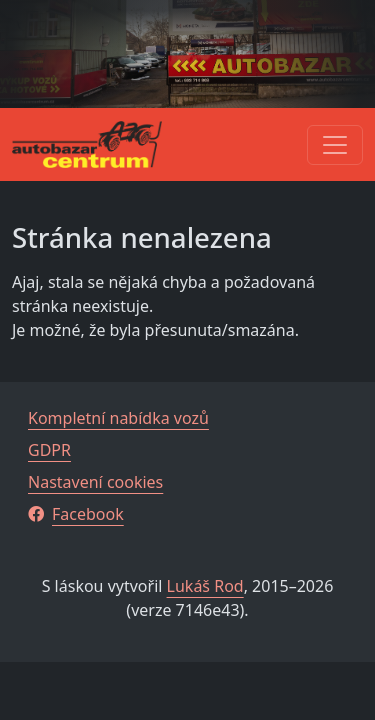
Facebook (76, 514)
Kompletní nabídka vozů (118, 418)
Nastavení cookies (95, 482)
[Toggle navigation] (335, 145)
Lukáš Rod (205, 586)
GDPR (49, 450)
